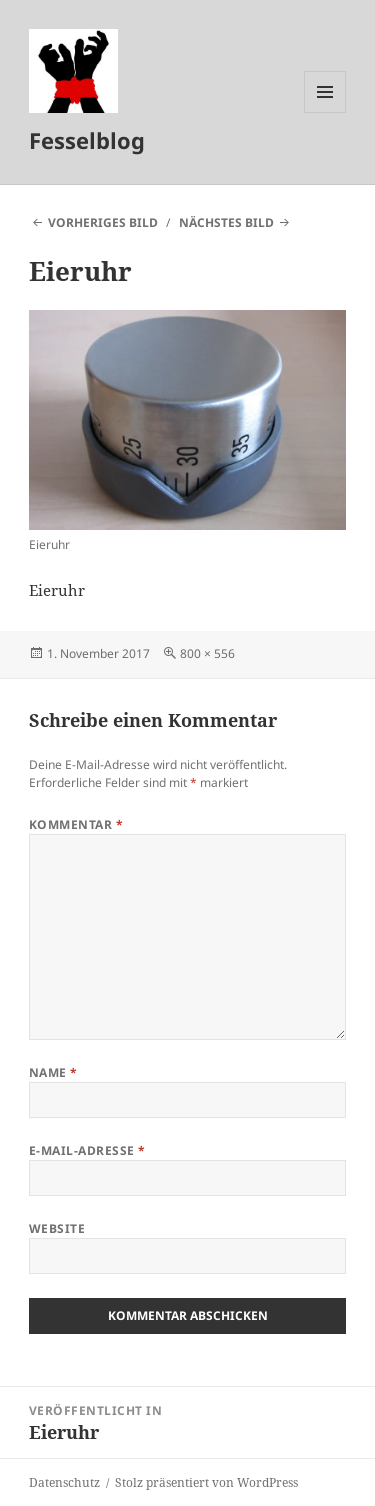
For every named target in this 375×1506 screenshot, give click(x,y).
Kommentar (76, 824)
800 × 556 (207, 653)
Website (57, 1228)
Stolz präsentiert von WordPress (206, 1482)
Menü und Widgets (325, 112)
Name (53, 1072)
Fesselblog (87, 140)
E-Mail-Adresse (87, 1150)
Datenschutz (64, 1482)
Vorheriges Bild (103, 222)
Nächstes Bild (226, 222)
